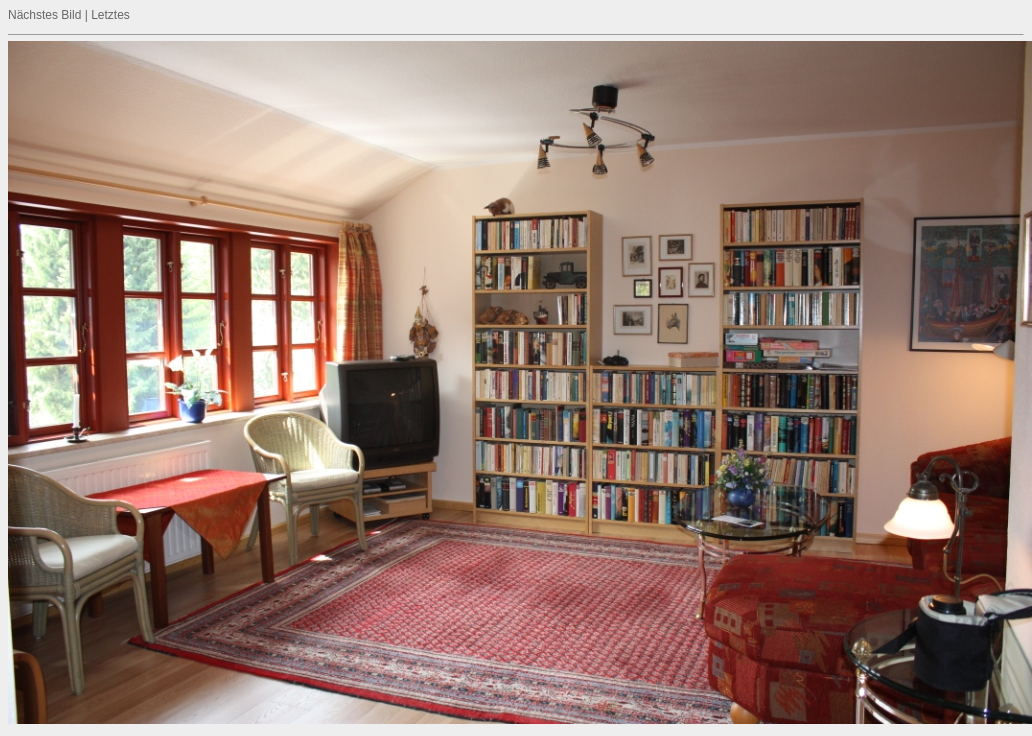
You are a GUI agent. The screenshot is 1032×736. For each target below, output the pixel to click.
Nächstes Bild (44, 15)
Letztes (110, 15)
